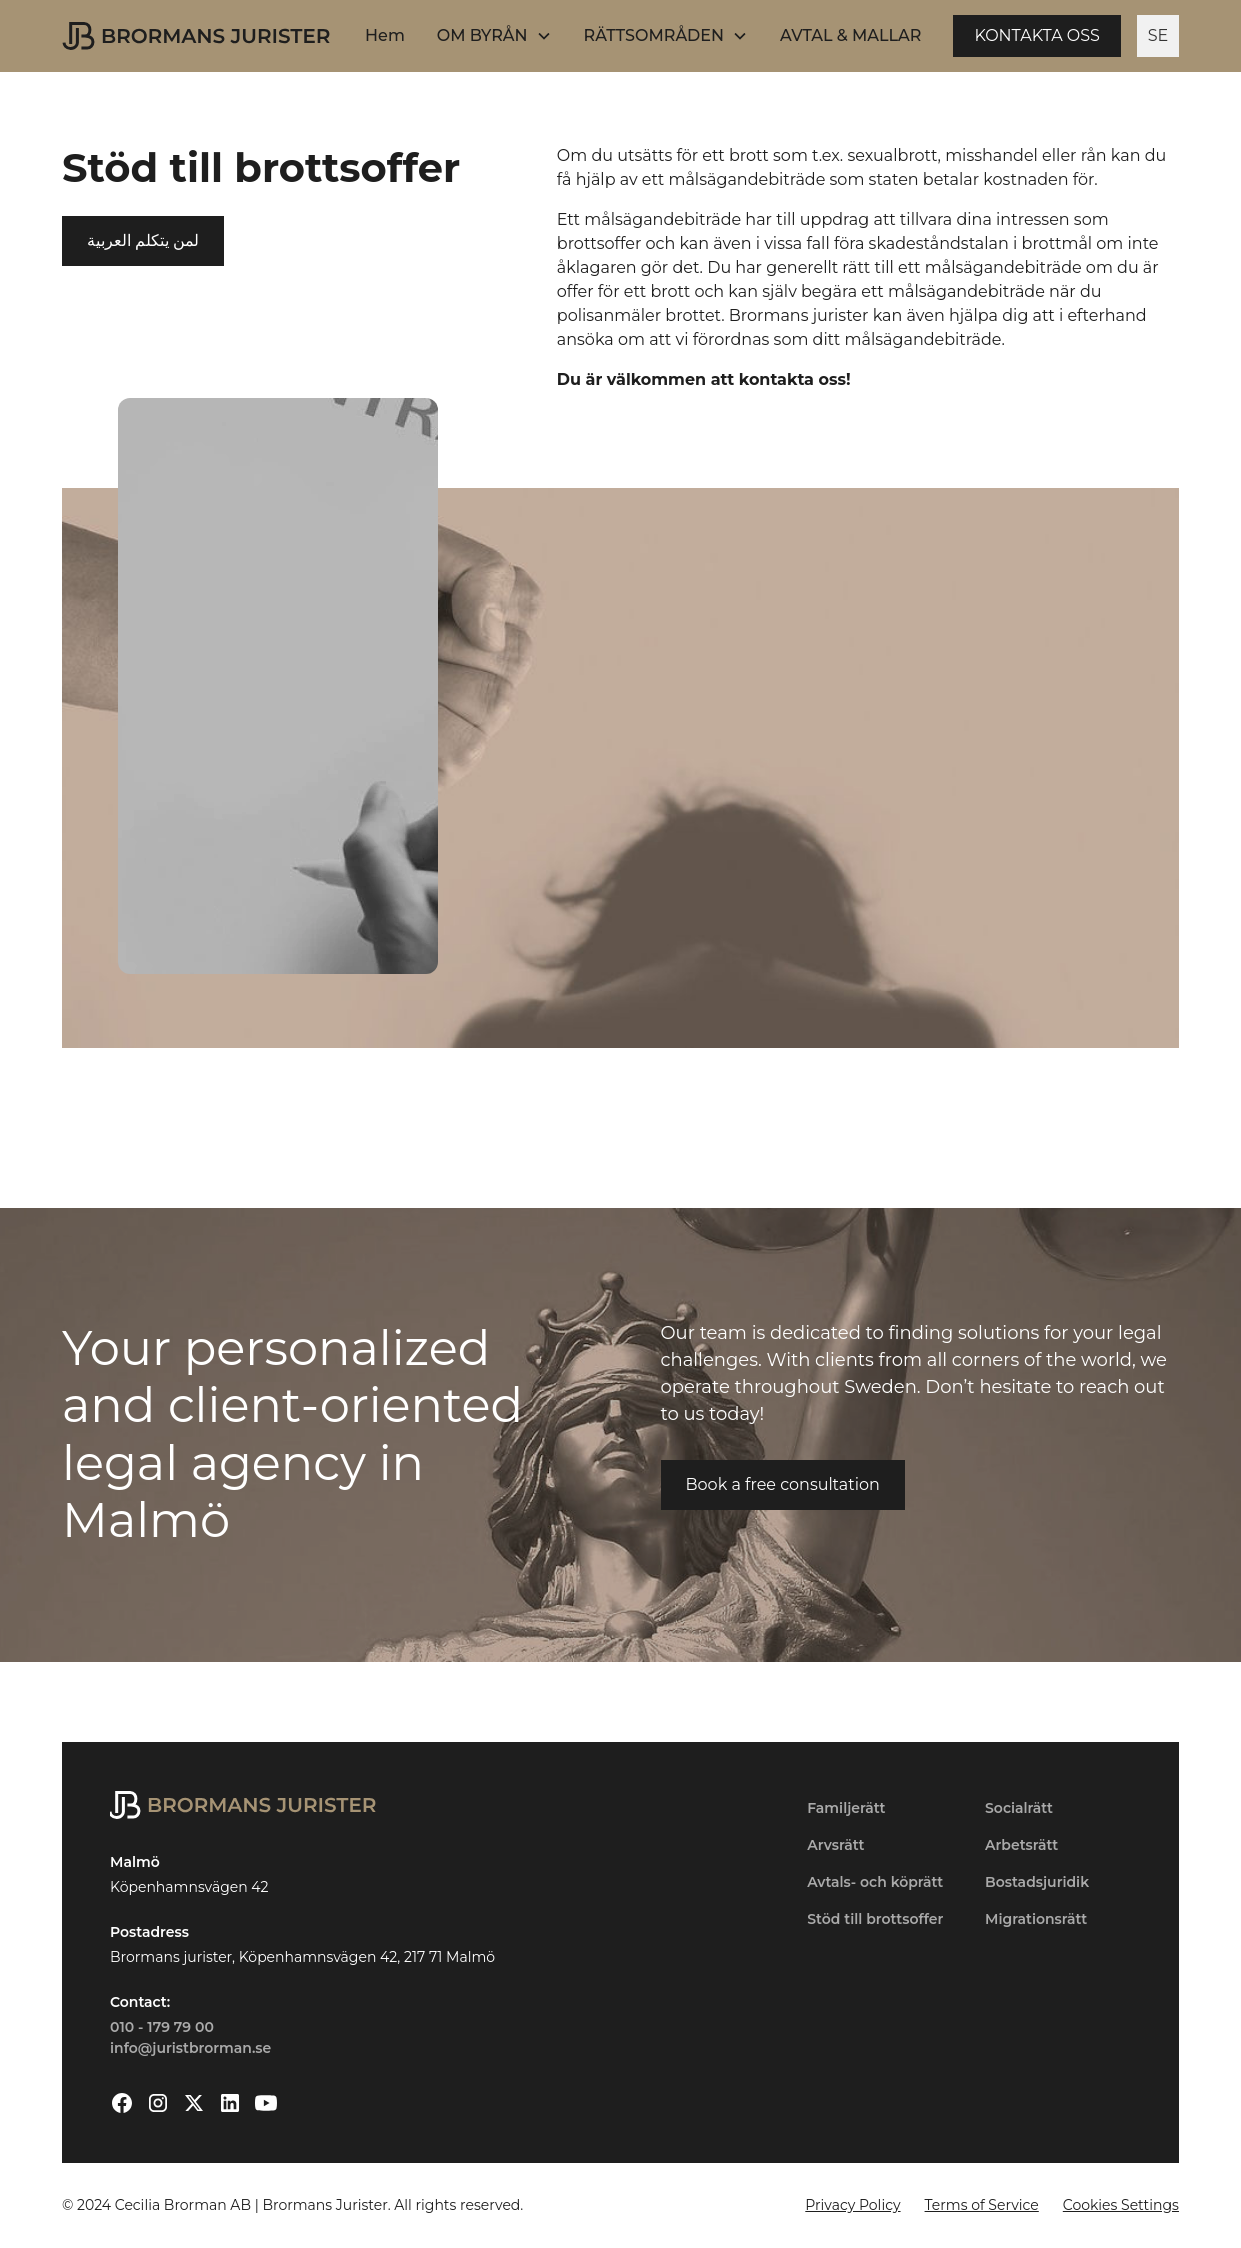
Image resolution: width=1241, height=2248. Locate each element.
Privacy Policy (852, 2205)
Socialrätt (1019, 1808)
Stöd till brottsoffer (875, 1919)
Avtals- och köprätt (875, 1882)
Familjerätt (846, 1808)
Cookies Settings (1121, 2205)
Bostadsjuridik (1037, 1882)
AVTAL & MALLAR (850, 35)
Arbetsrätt (1021, 1845)
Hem (385, 35)
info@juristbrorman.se (190, 2048)
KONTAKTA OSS (1037, 35)
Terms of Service (982, 2205)
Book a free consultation (783, 1484)
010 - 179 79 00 (162, 2027)
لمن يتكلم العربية (143, 240)
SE (1158, 35)
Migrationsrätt (1036, 1919)
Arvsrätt (835, 1845)
